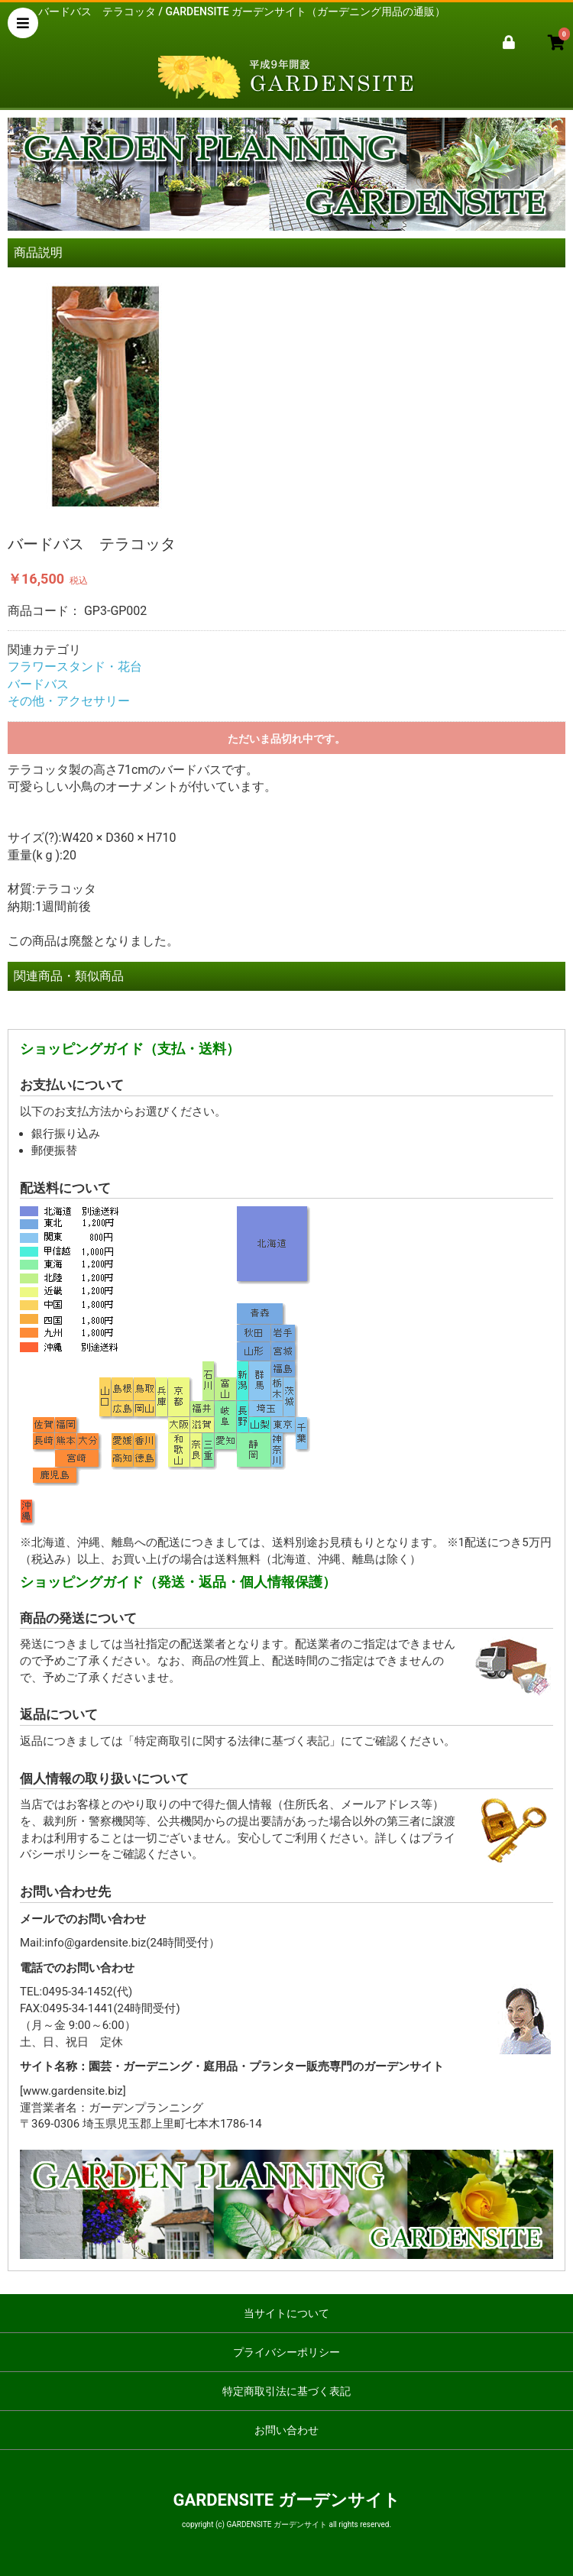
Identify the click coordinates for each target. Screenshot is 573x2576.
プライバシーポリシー (286, 2352)
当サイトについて (286, 2313)
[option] (286, 397)
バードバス (38, 684)
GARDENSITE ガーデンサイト (286, 2500)
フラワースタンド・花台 (75, 666)
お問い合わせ (286, 2430)
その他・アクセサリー (69, 701)
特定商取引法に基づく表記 (286, 2391)
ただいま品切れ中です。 (286, 739)
